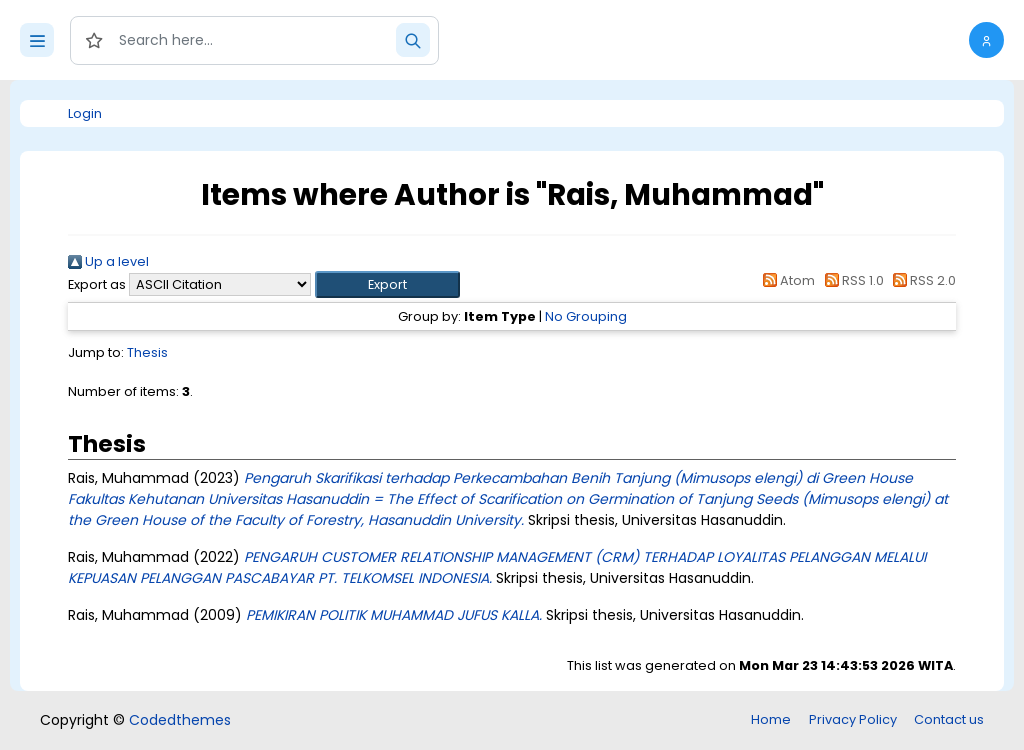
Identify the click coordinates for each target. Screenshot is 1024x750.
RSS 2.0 (921, 280)
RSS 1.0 (850, 280)
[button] (986, 40)
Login (85, 113)
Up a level (108, 261)
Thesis (147, 352)
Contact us (949, 719)
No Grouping (586, 316)
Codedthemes (180, 720)
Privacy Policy (853, 719)
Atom (786, 280)
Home (771, 719)
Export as (97, 284)
